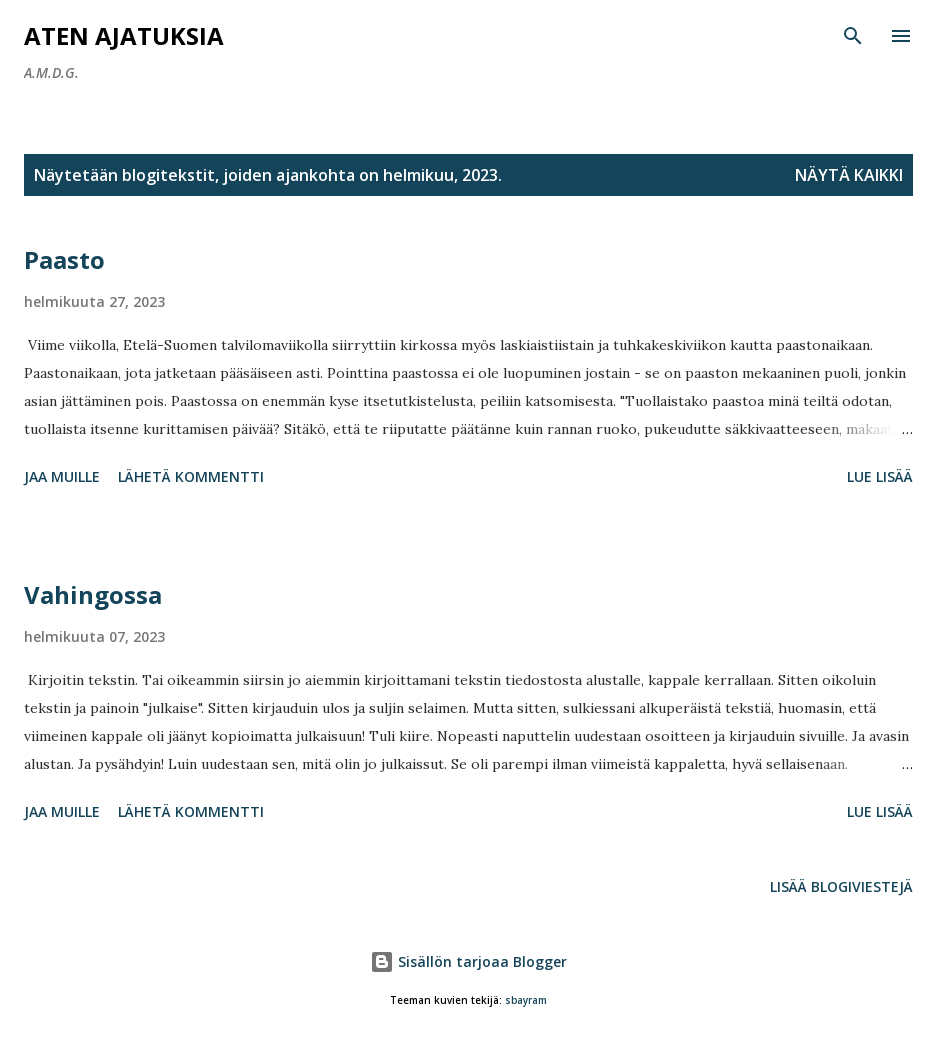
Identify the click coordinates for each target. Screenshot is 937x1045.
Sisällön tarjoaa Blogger (468, 961)
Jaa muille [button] (62, 476)
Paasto (64, 259)
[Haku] (853, 36)
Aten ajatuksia (124, 35)
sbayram (526, 1000)
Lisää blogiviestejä (841, 886)
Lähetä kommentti (191, 476)
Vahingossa (93, 594)
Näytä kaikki (849, 175)
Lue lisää (880, 476)
